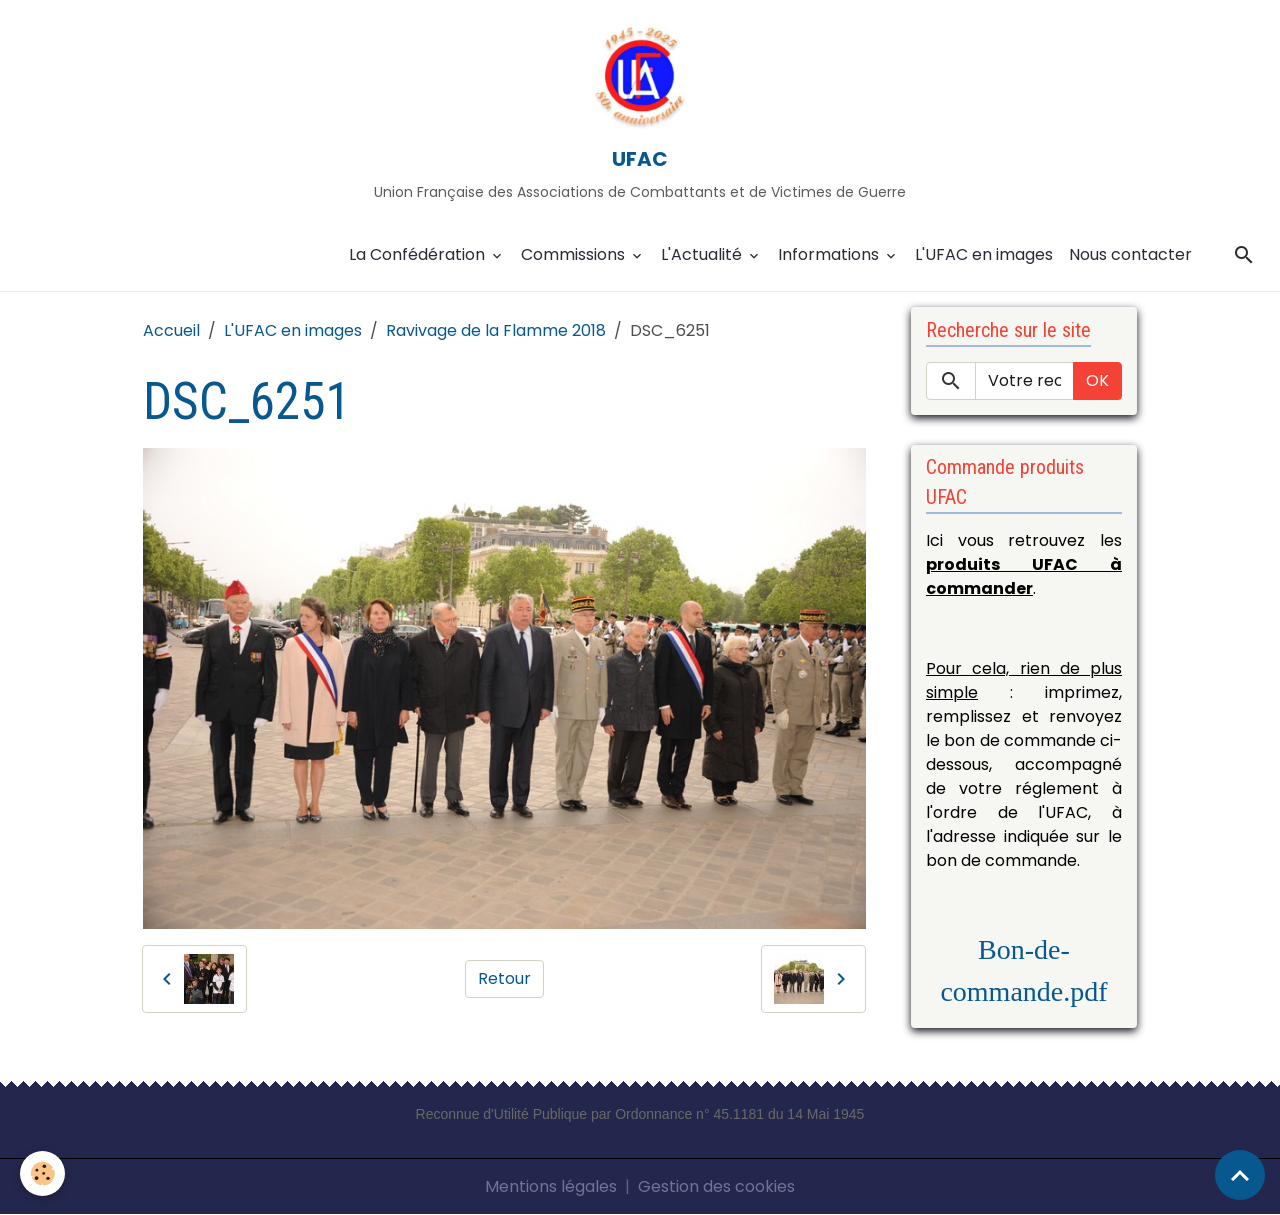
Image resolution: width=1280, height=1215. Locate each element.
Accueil (171, 330)
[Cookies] (42, 1173)
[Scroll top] (1240, 1175)
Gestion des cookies (716, 1186)
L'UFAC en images (984, 254)
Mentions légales (551, 1186)
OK (1097, 380)
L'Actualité (703, 254)
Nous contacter (1130, 254)
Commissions (575, 254)
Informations (830, 254)
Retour (504, 978)
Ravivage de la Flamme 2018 (496, 330)
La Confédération (419, 254)
